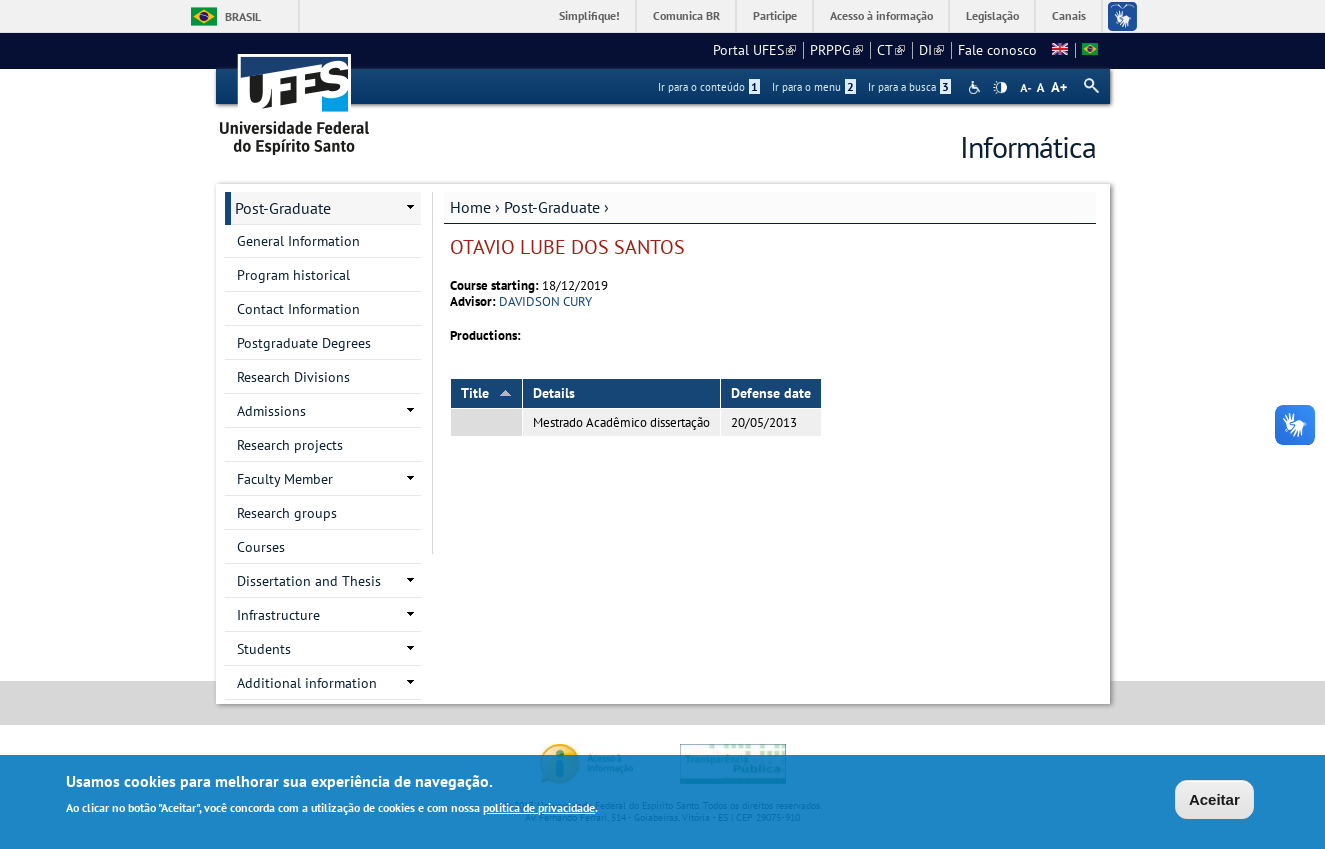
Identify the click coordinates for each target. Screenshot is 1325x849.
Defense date (771, 393)
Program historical (293, 275)
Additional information (307, 683)
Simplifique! (589, 15)
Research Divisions (293, 377)
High (1000, 88)
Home (470, 207)
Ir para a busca (909, 87)
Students (264, 649)
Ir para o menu (814, 87)
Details (554, 393)
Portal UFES (754, 50)
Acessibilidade (976, 87)
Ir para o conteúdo (709, 87)
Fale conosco (997, 50)
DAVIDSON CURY (545, 301)
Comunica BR (686, 15)
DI (931, 50)
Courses (261, 547)
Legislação (992, 15)
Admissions (271, 411)
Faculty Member (285, 479)
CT (891, 50)
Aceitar (1214, 801)
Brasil (243, 16)
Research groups (287, 513)
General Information (298, 241)
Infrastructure (278, 615)
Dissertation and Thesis (309, 581)
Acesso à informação (881, 15)
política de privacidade (539, 809)
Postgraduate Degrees (304, 343)
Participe (775, 15)
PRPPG (836, 50)
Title (486, 393)
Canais (1069, 15)
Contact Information (298, 309)
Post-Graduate (552, 207)
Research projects (290, 445)
